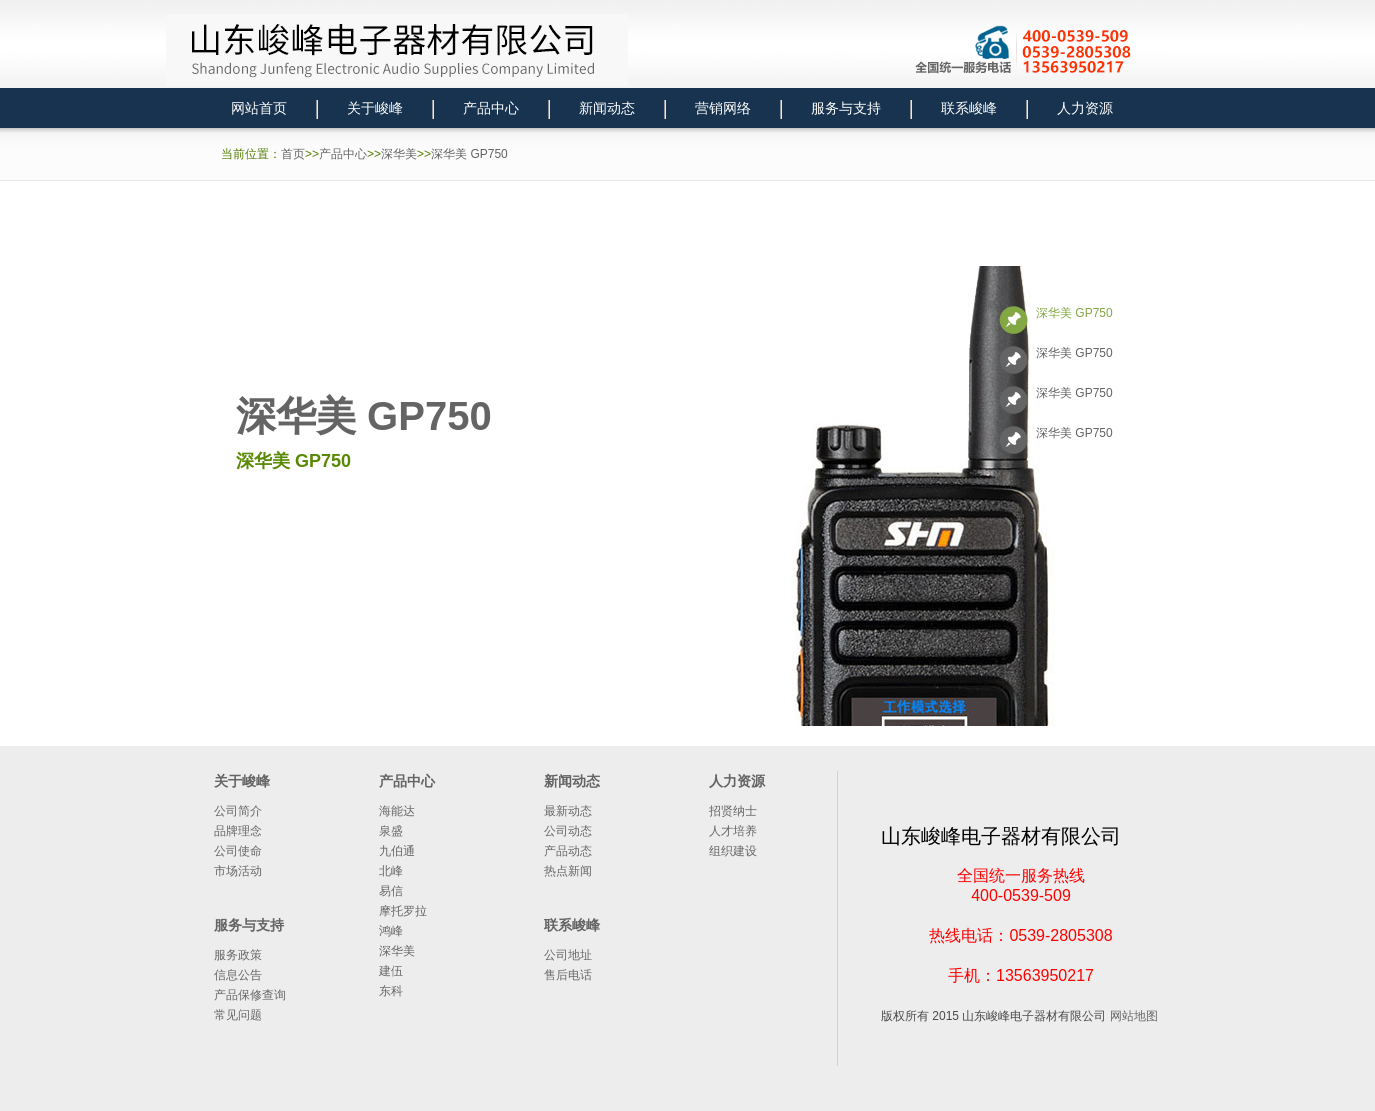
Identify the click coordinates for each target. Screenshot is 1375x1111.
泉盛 (391, 831)
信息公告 (238, 975)
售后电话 (568, 975)
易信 (391, 891)
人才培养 (733, 831)
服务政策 (238, 955)
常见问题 (238, 1015)
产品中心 (343, 154)
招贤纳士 (733, 811)
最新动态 (568, 811)
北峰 (391, 871)
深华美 (399, 154)
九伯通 (397, 851)
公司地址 (568, 955)
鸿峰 (391, 931)
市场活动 (238, 871)
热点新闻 (568, 871)
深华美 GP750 (469, 154)
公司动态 (568, 831)
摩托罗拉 (403, 911)
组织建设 (733, 851)
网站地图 (1134, 1016)
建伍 (391, 971)
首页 (293, 154)
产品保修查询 (250, 995)
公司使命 (238, 851)
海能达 (397, 811)
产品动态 (568, 851)
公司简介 (238, 811)
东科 (391, 991)
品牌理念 (238, 831)
